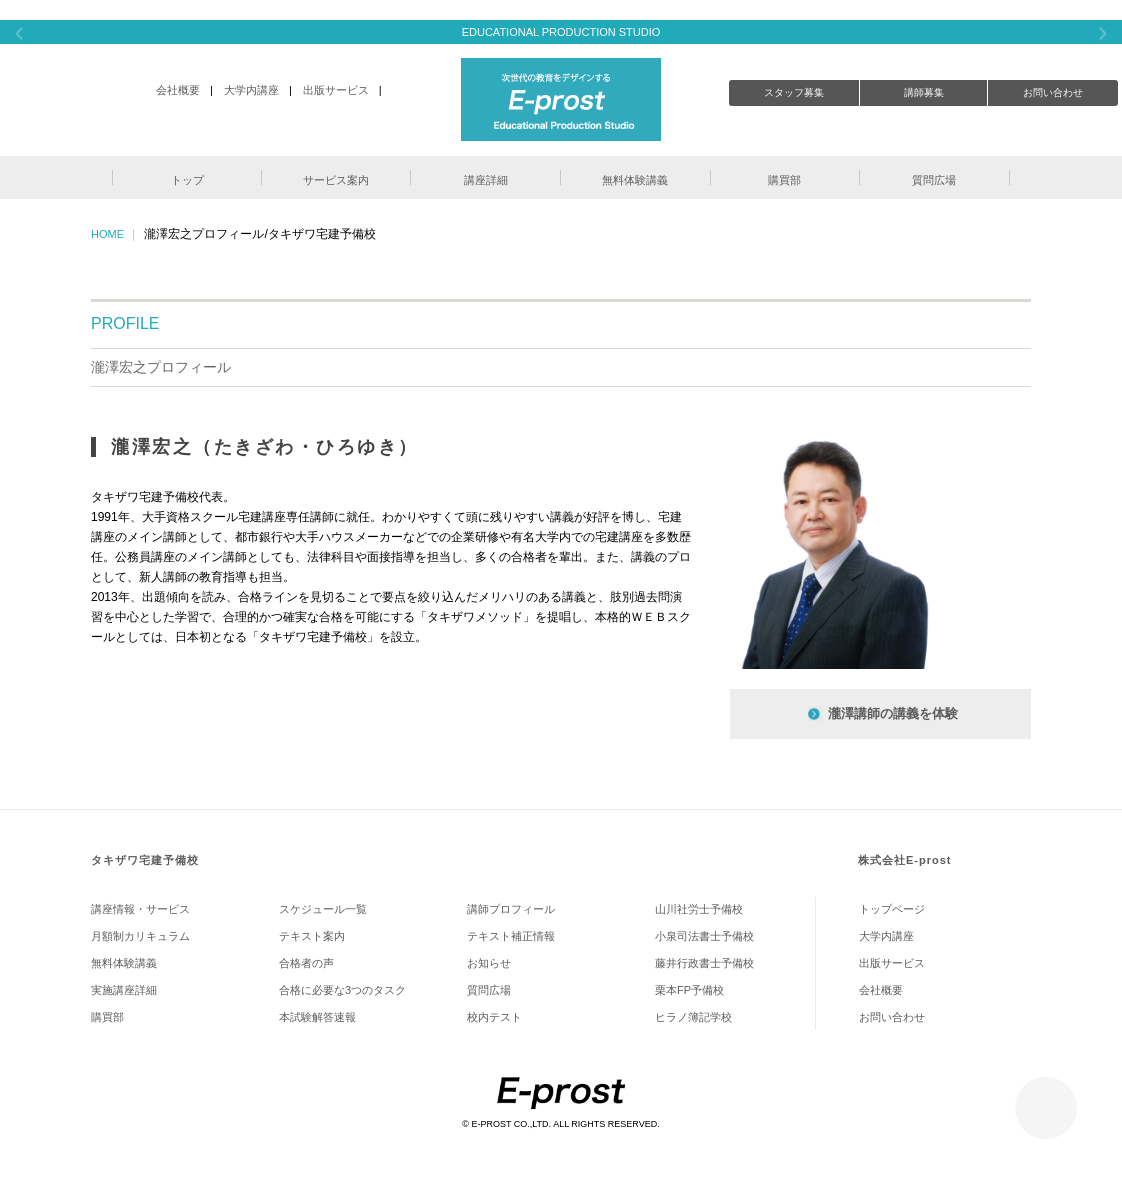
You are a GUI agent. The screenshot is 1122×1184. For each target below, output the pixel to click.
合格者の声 (306, 963)
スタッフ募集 (794, 92)
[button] (187, 177)
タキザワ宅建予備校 (145, 860)
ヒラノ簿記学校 (693, 1017)
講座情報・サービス (140, 909)
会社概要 (178, 90)
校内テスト (494, 1017)
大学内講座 (251, 90)
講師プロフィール (511, 909)
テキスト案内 (312, 936)
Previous (19, 33)
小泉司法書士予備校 (704, 936)
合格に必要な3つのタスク (342, 990)
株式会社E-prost (905, 860)
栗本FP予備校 (689, 990)
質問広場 (489, 990)
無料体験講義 (124, 963)
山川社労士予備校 (699, 909)
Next (1103, 33)
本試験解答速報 (317, 1017)
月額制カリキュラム (140, 936)
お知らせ (489, 963)
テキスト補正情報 (511, 936)
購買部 (107, 1017)
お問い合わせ (1053, 92)
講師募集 (924, 92)
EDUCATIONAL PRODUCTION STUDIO (561, 32)
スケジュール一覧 (323, 909)
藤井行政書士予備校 (704, 963)
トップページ (892, 909)
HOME (107, 234)
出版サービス (336, 90)
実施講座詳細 (124, 990)
